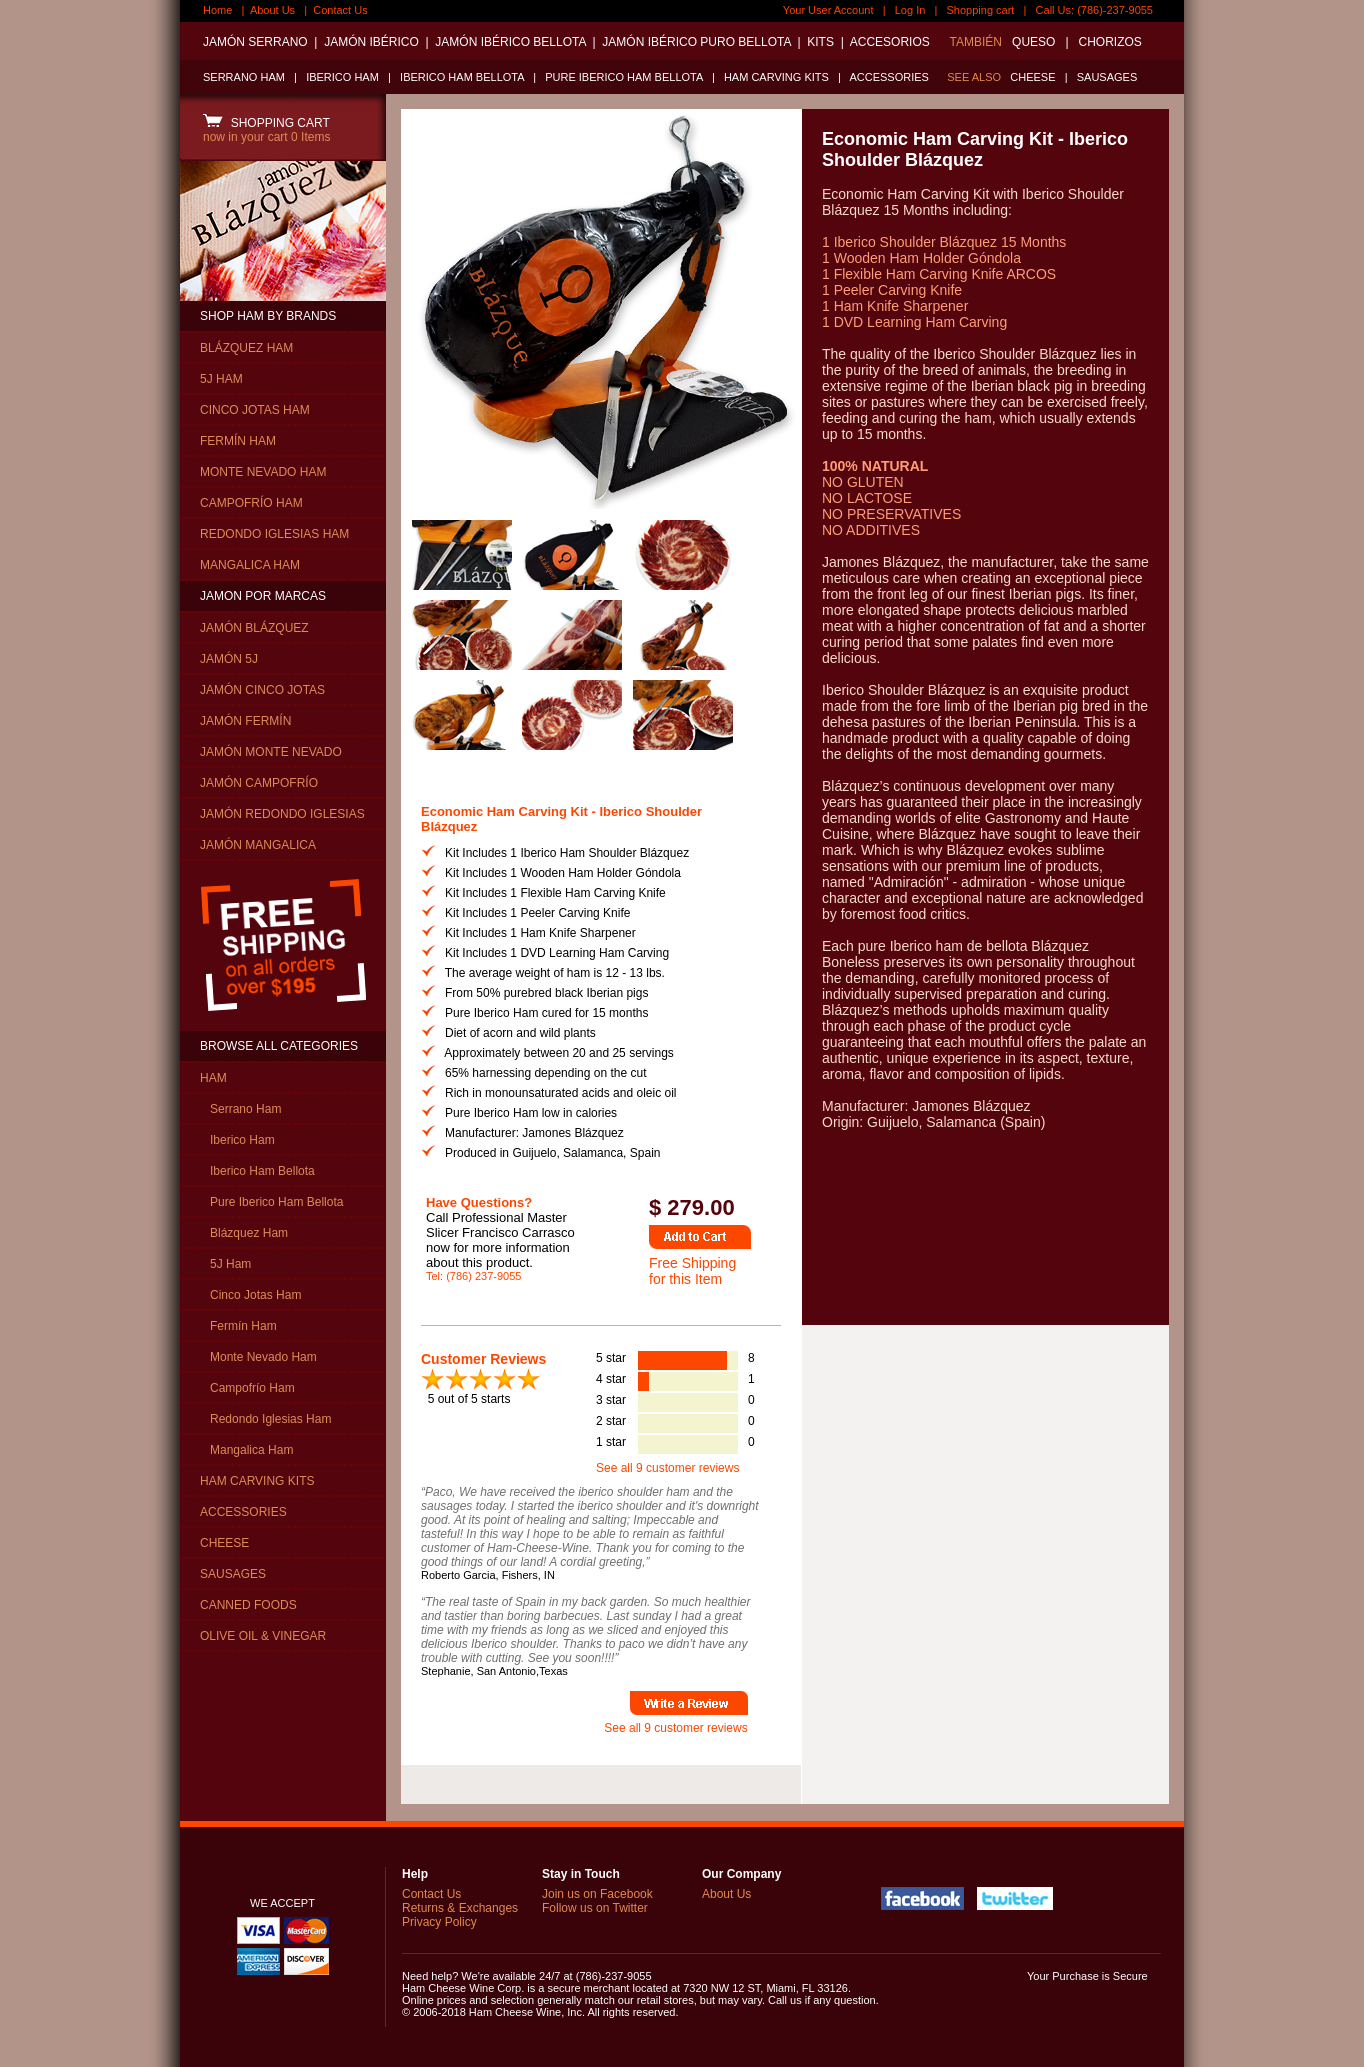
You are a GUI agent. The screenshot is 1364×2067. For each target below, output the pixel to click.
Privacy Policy (439, 1922)
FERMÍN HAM (238, 441)
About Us (272, 10)
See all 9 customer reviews (667, 1468)
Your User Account (828, 10)
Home (217, 10)
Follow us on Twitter (595, 1908)
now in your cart (266, 137)
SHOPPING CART (266, 123)
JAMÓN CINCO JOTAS (262, 690)
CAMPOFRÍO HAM (251, 503)
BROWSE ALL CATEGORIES (279, 1046)
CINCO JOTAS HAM (255, 410)
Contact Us (340, 10)
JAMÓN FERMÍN (245, 721)
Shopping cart (981, 10)
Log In (910, 10)
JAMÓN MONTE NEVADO (271, 752)
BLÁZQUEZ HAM (246, 348)
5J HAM (221, 379)
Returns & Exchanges (460, 1908)
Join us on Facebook (597, 1894)
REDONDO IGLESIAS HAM (274, 534)
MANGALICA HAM (250, 565)
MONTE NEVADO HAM (263, 472)
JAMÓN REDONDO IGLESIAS (282, 814)
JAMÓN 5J (229, 659)
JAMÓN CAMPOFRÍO (259, 783)
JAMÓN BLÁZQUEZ (254, 628)
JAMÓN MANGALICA (258, 845)
